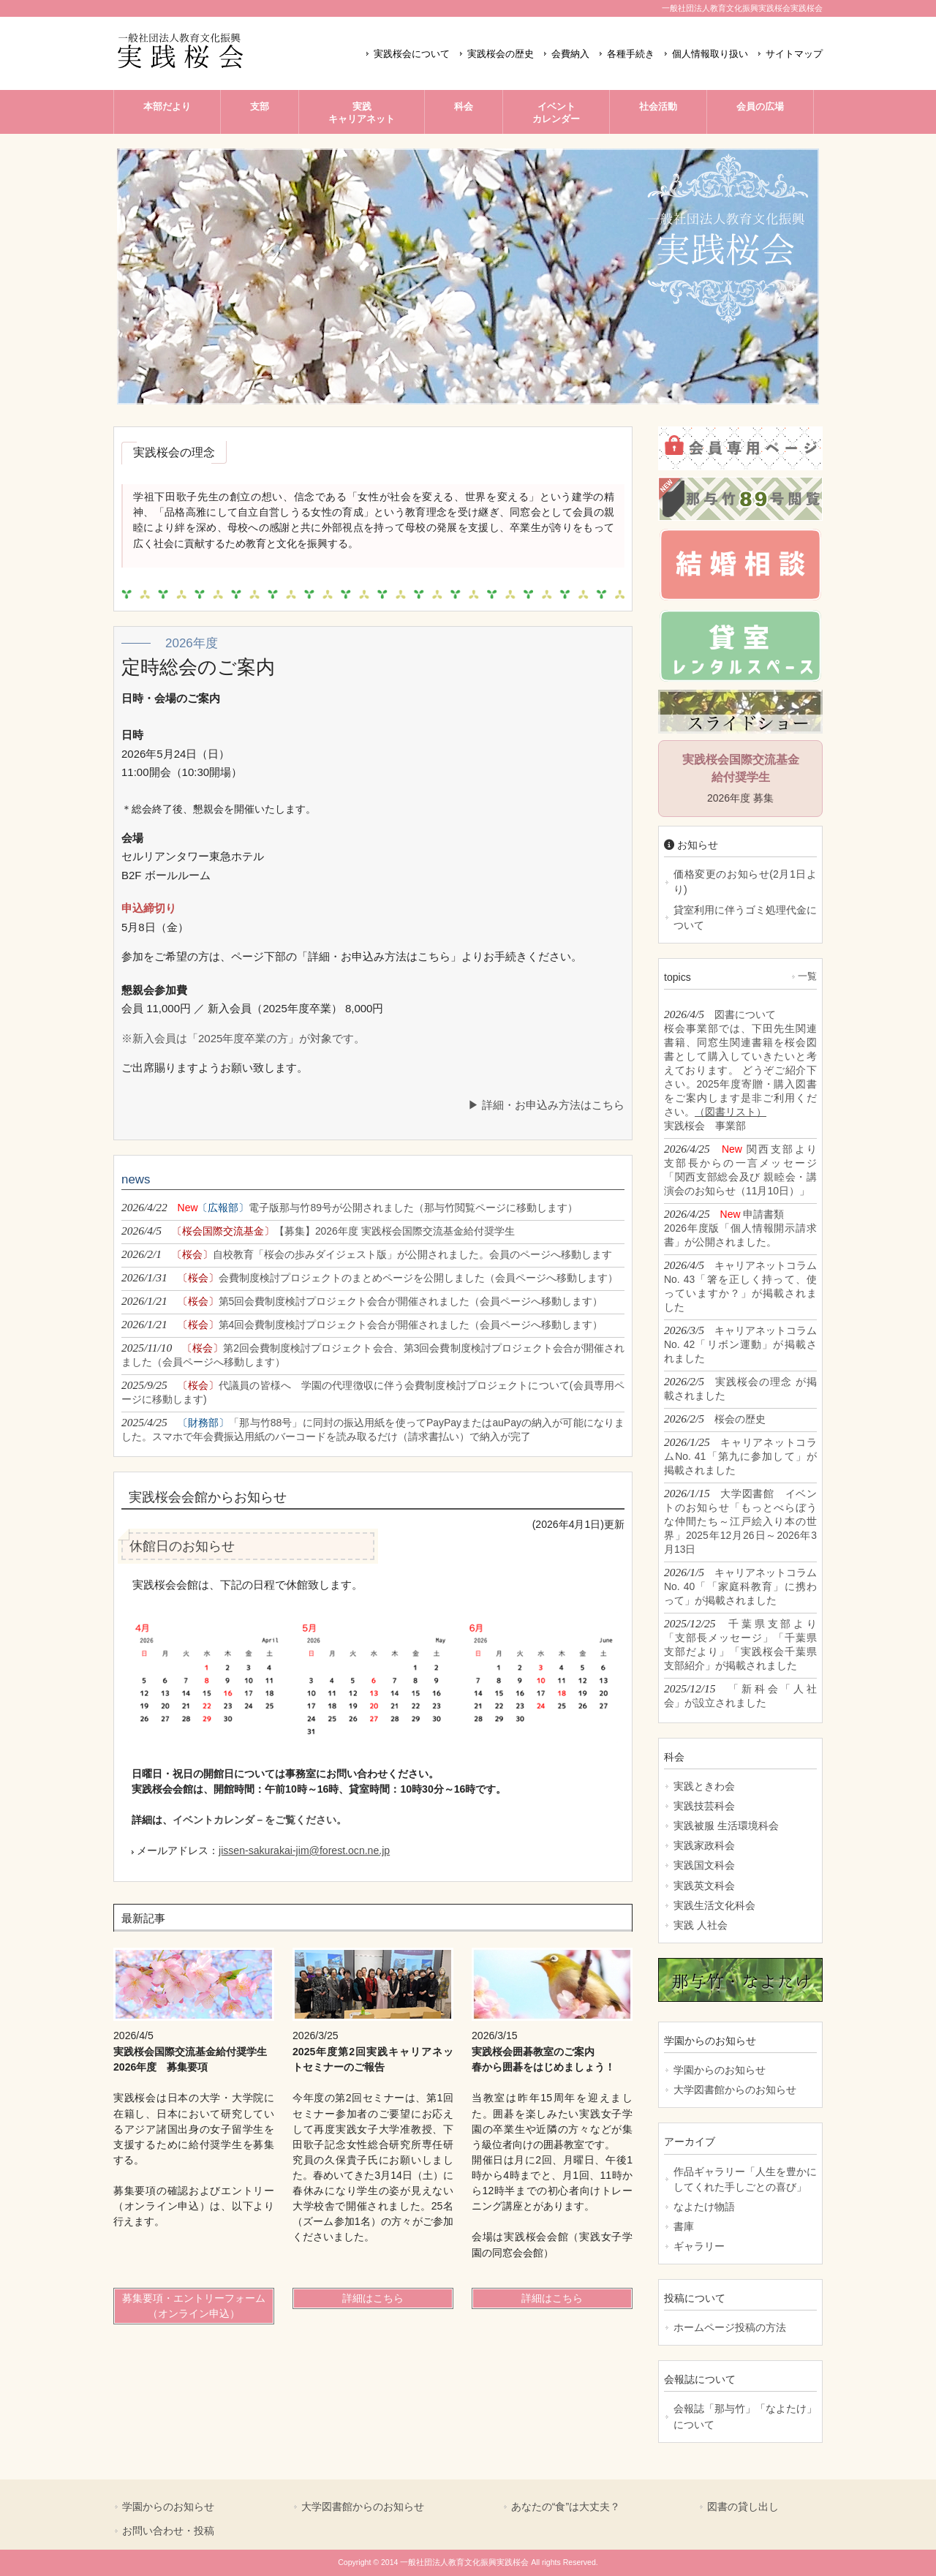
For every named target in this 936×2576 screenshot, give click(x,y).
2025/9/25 (372, 1392)
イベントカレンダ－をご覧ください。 (260, 1820)
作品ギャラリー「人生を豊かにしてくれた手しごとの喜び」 (745, 2179)
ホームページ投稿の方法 (729, 2327)
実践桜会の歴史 (500, 54)
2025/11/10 (372, 1354)
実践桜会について (412, 54)
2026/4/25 (740, 1169)
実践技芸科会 (704, 1806)
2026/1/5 (740, 1586)
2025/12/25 (740, 1644)
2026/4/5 (318, 1230)
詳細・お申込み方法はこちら (553, 1105)
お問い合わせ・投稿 (168, 2531)
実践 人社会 (700, 1925)
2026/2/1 (366, 1254)
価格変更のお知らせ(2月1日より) (745, 881)
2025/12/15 (740, 1695)
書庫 (683, 2226)
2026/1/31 (369, 1277)
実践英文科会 (704, 1885)
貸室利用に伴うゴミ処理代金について (745, 917)
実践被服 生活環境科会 (726, 1825)
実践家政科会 (704, 1845)
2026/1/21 (362, 1301)
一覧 (807, 976)
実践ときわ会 (704, 1786)
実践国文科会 (704, 1865)
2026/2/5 (740, 1388)
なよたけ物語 (704, 2206)
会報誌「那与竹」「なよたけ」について (745, 2416)
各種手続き (630, 54)
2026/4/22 (349, 1207)
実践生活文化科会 (714, 1905)
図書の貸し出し (743, 2506)
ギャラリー (699, 2246)
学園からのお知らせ (719, 2070)
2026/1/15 (740, 1521)
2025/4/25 (372, 1429)
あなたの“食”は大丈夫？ (565, 2506)
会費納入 (570, 54)
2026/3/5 (740, 1344)
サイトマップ (794, 54)
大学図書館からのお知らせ (734, 2089)
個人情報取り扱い (710, 54)
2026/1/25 (740, 1456)
